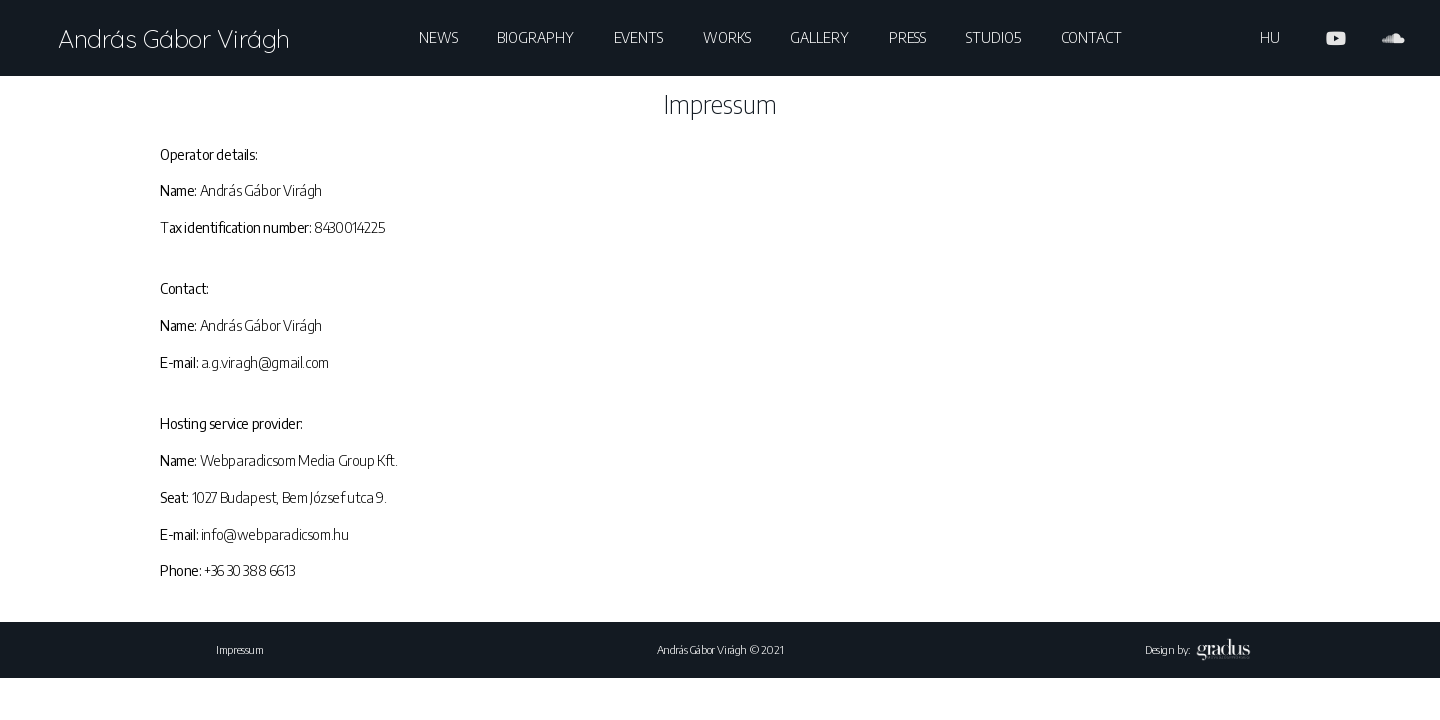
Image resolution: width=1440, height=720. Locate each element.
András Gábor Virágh (174, 38)
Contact (1091, 37)
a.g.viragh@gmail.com (265, 362)
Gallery (819, 37)
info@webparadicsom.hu (275, 534)
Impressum (239, 649)
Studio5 (993, 37)
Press (908, 37)
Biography (535, 37)
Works (727, 37)
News (438, 37)
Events (638, 37)
